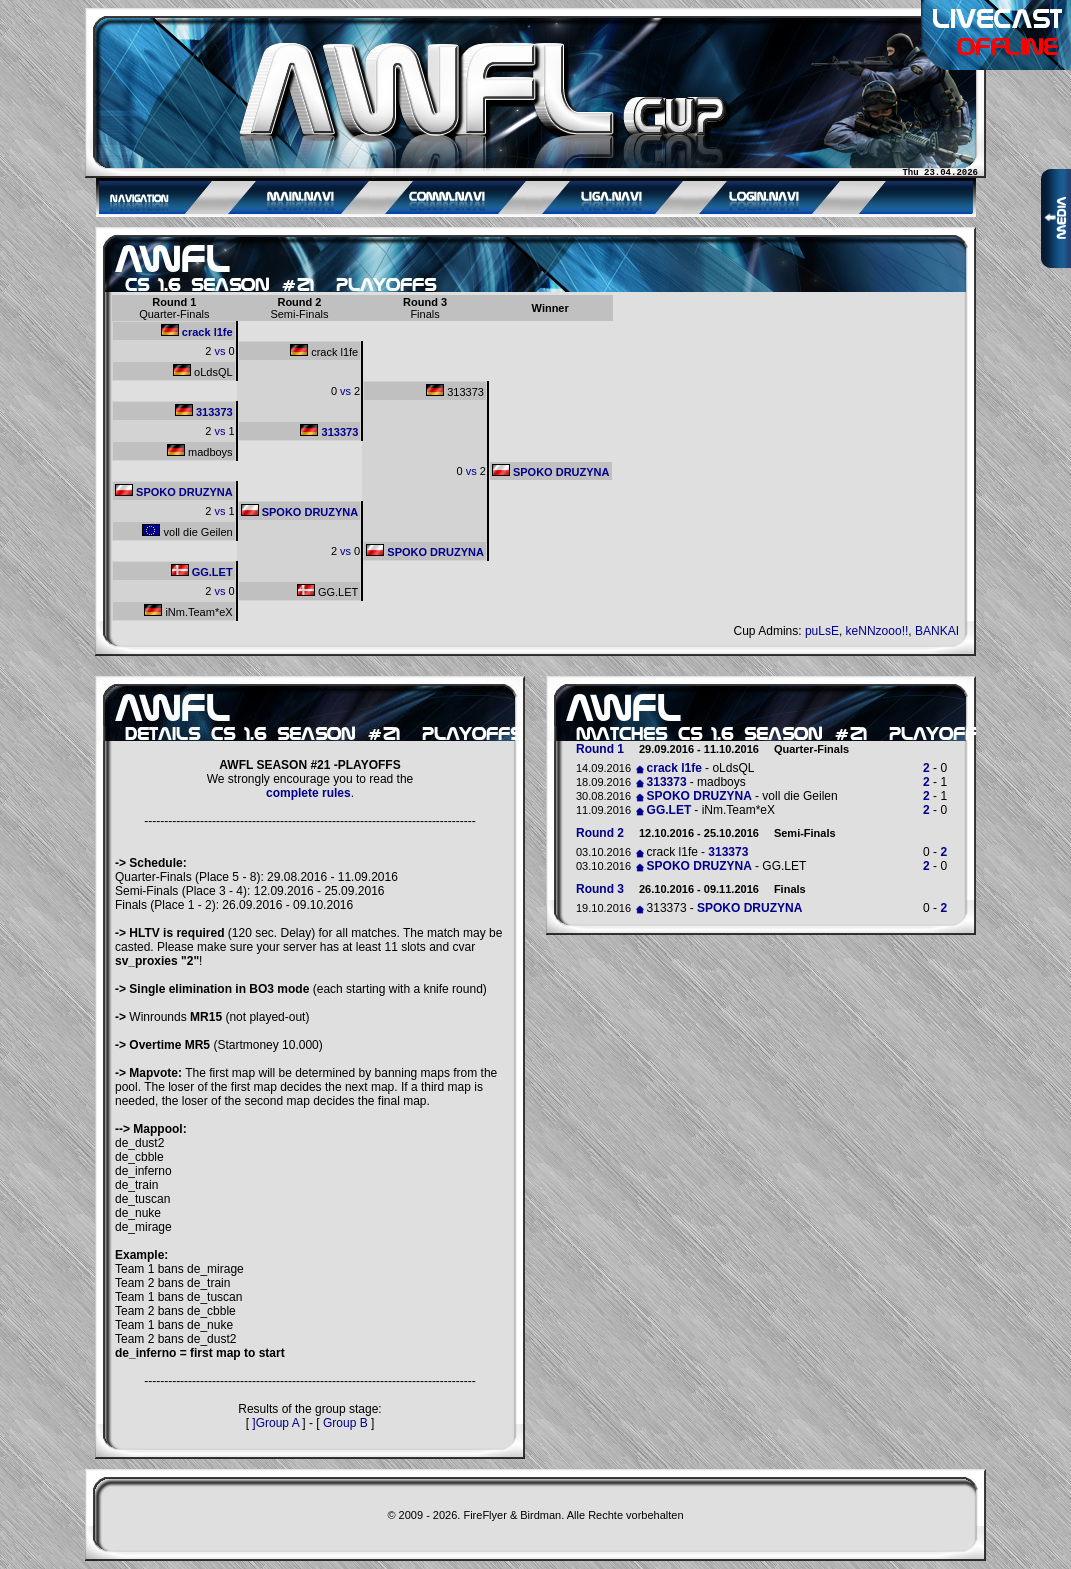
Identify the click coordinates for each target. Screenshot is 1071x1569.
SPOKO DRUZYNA (551, 471)
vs (219, 351)
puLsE (822, 631)
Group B (345, 1423)
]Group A (275, 1423)
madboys (200, 451)
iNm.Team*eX (188, 611)
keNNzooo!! (877, 631)
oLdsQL (203, 371)
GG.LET (202, 571)
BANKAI (937, 631)
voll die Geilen (187, 531)
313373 (455, 391)
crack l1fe (197, 331)
